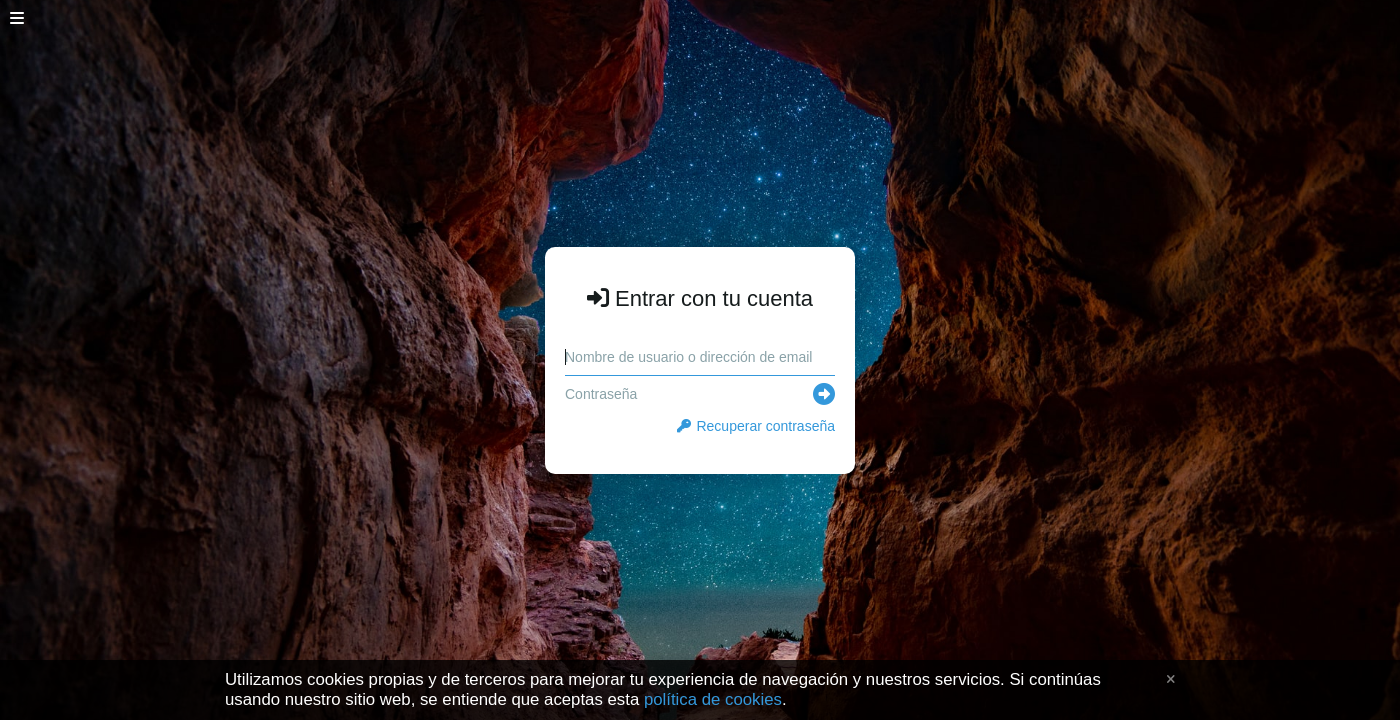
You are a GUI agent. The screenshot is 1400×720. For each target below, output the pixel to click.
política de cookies (713, 699)
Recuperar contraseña (756, 426)
